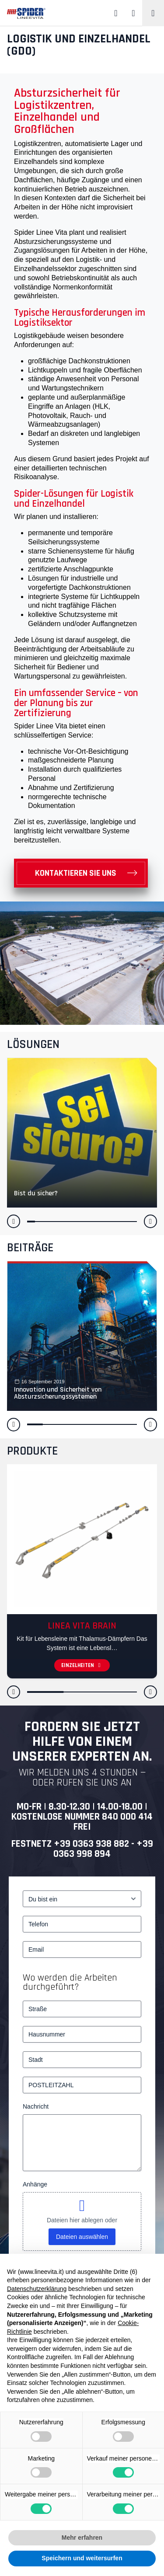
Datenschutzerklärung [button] (36, 2288)
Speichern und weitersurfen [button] (82, 2558)
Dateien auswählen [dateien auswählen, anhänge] (82, 2236)
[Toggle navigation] (153, 13)
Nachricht (36, 2106)
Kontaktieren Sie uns (75, 873)
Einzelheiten (82, 1665)
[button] (13, 1221)
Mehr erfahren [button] (82, 2537)
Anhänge (35, 2184)
